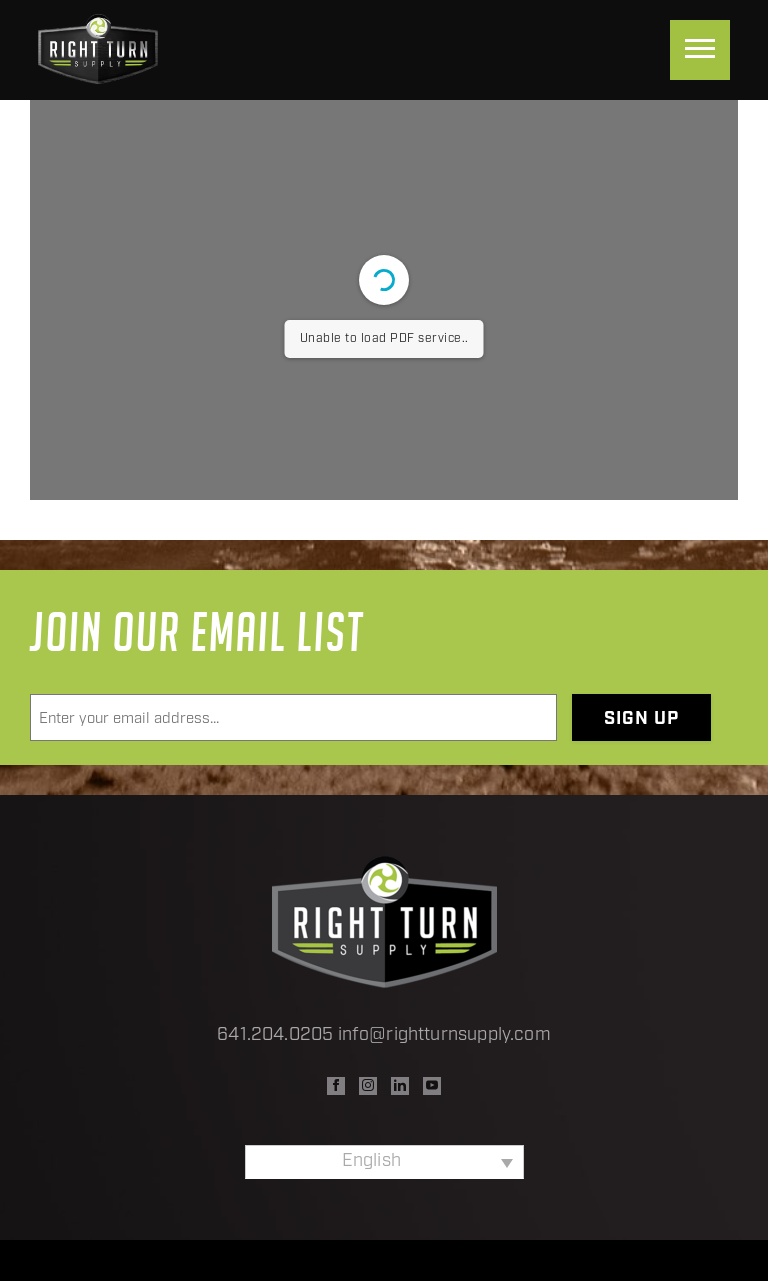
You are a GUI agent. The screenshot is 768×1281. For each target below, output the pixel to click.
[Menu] (700, 50)
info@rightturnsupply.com (444, 1035)
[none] (384, 1162)
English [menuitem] (371, 1161)
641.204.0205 (275, 1035)
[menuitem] (384, 1162)
